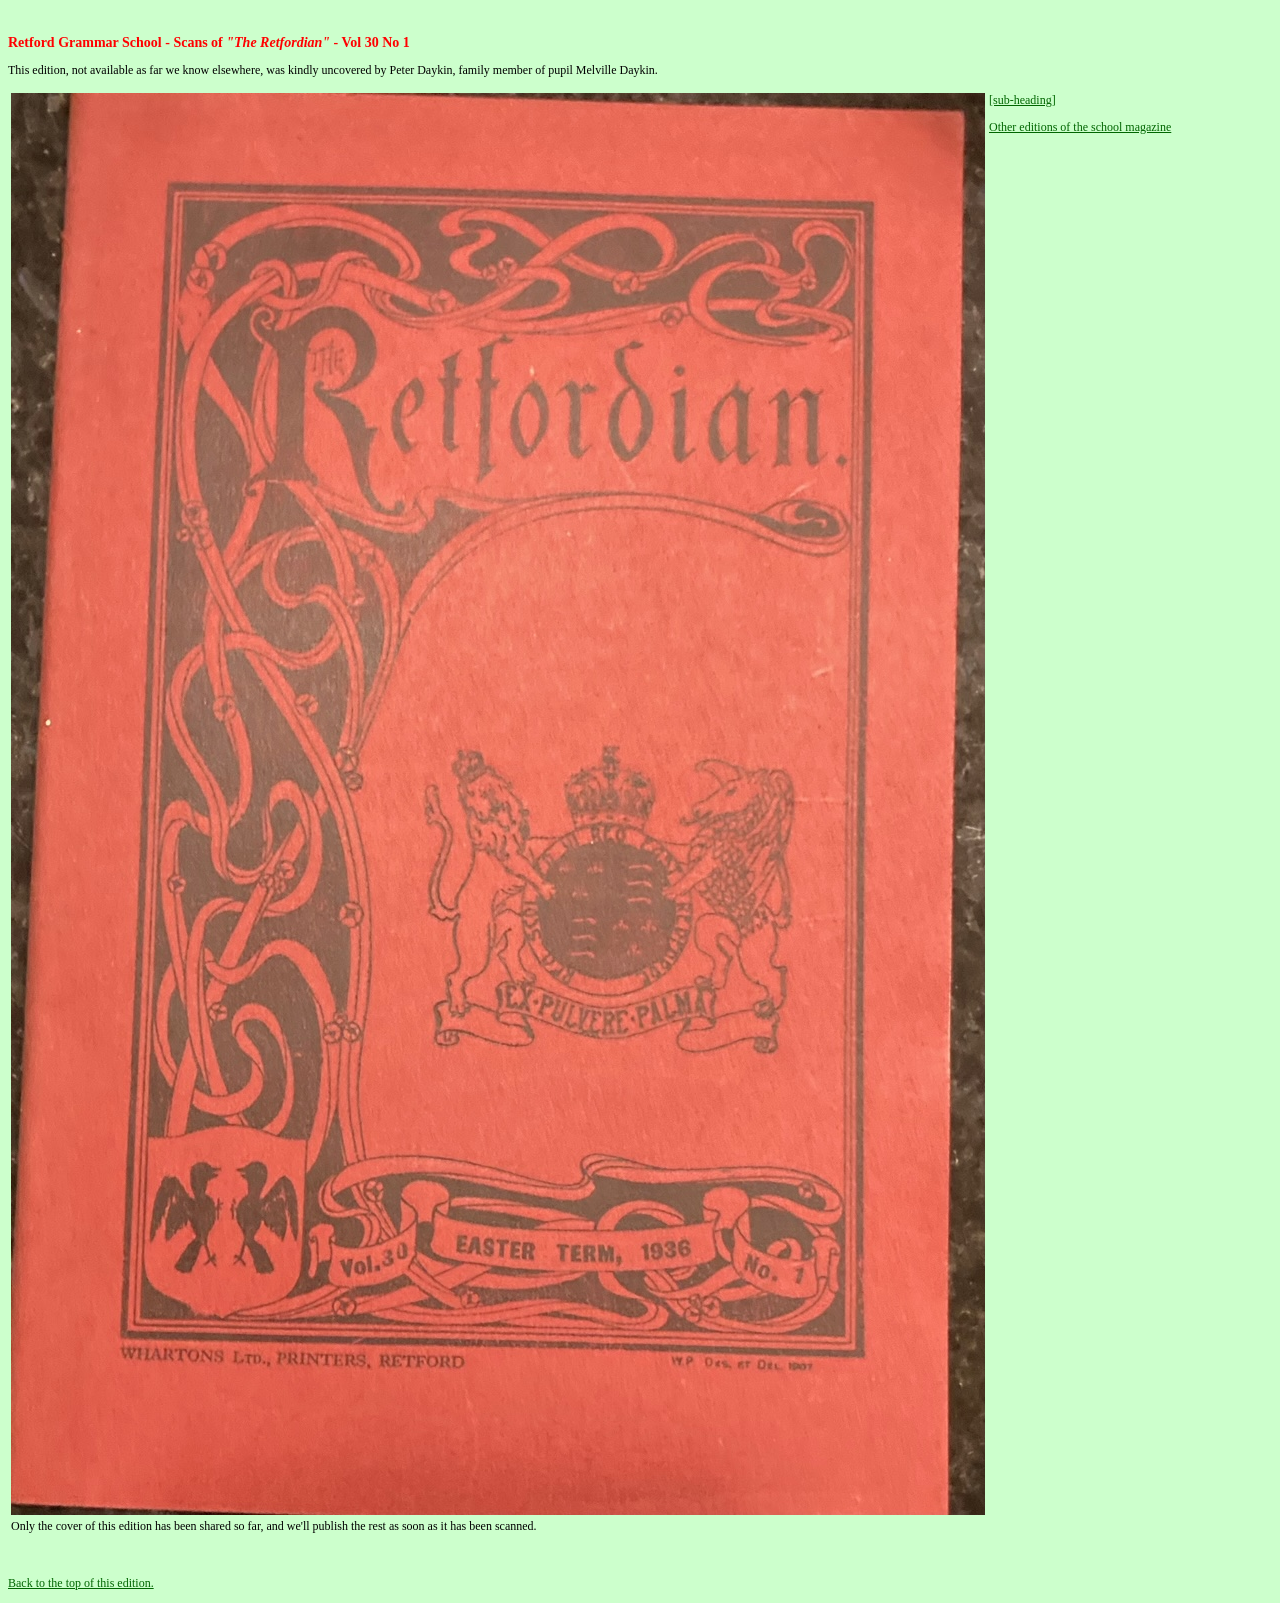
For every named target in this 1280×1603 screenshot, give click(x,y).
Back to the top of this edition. (81, 1583)
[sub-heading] (1022, 100)
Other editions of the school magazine (1080, 127)
